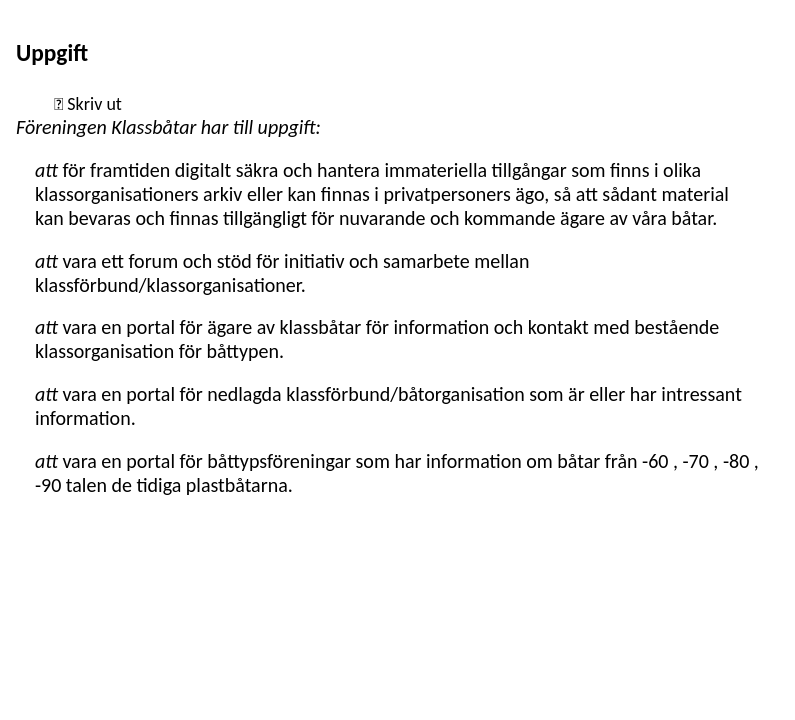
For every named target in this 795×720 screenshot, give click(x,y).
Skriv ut (92, 104)
